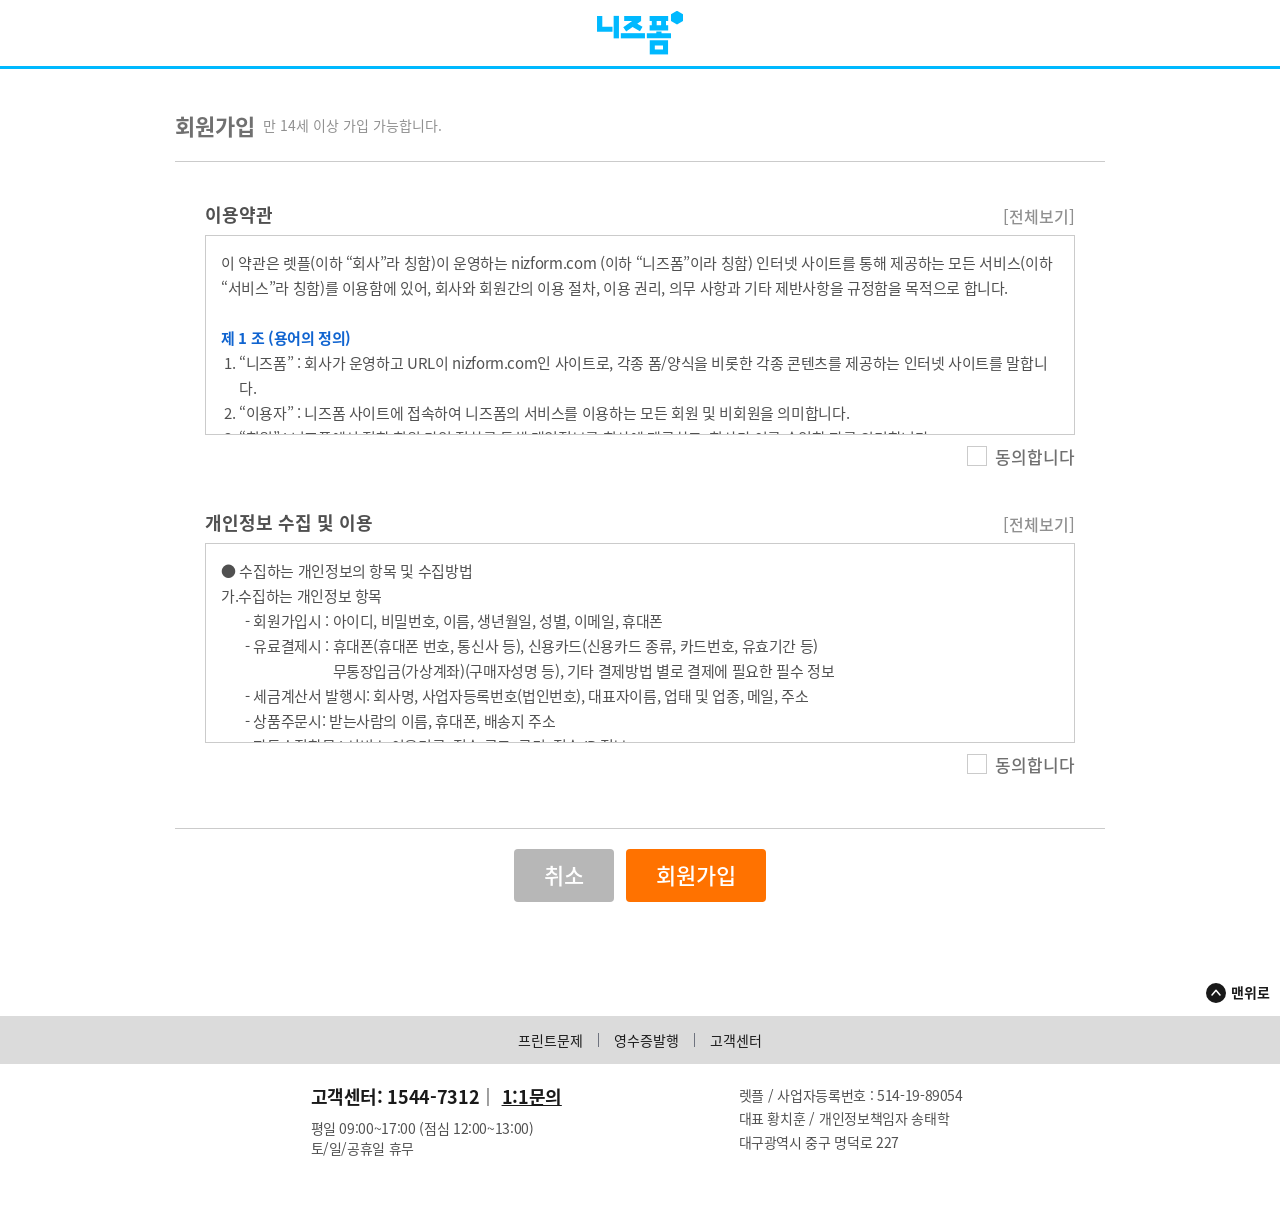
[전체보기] (1039, 226)
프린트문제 (550, 1050)
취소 (564, 885)
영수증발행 (646, 1050)
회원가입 (696, 885)
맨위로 (1250, 1002)
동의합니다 (1021, 466)
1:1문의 (532, 1106)
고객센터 (736, 1050)
